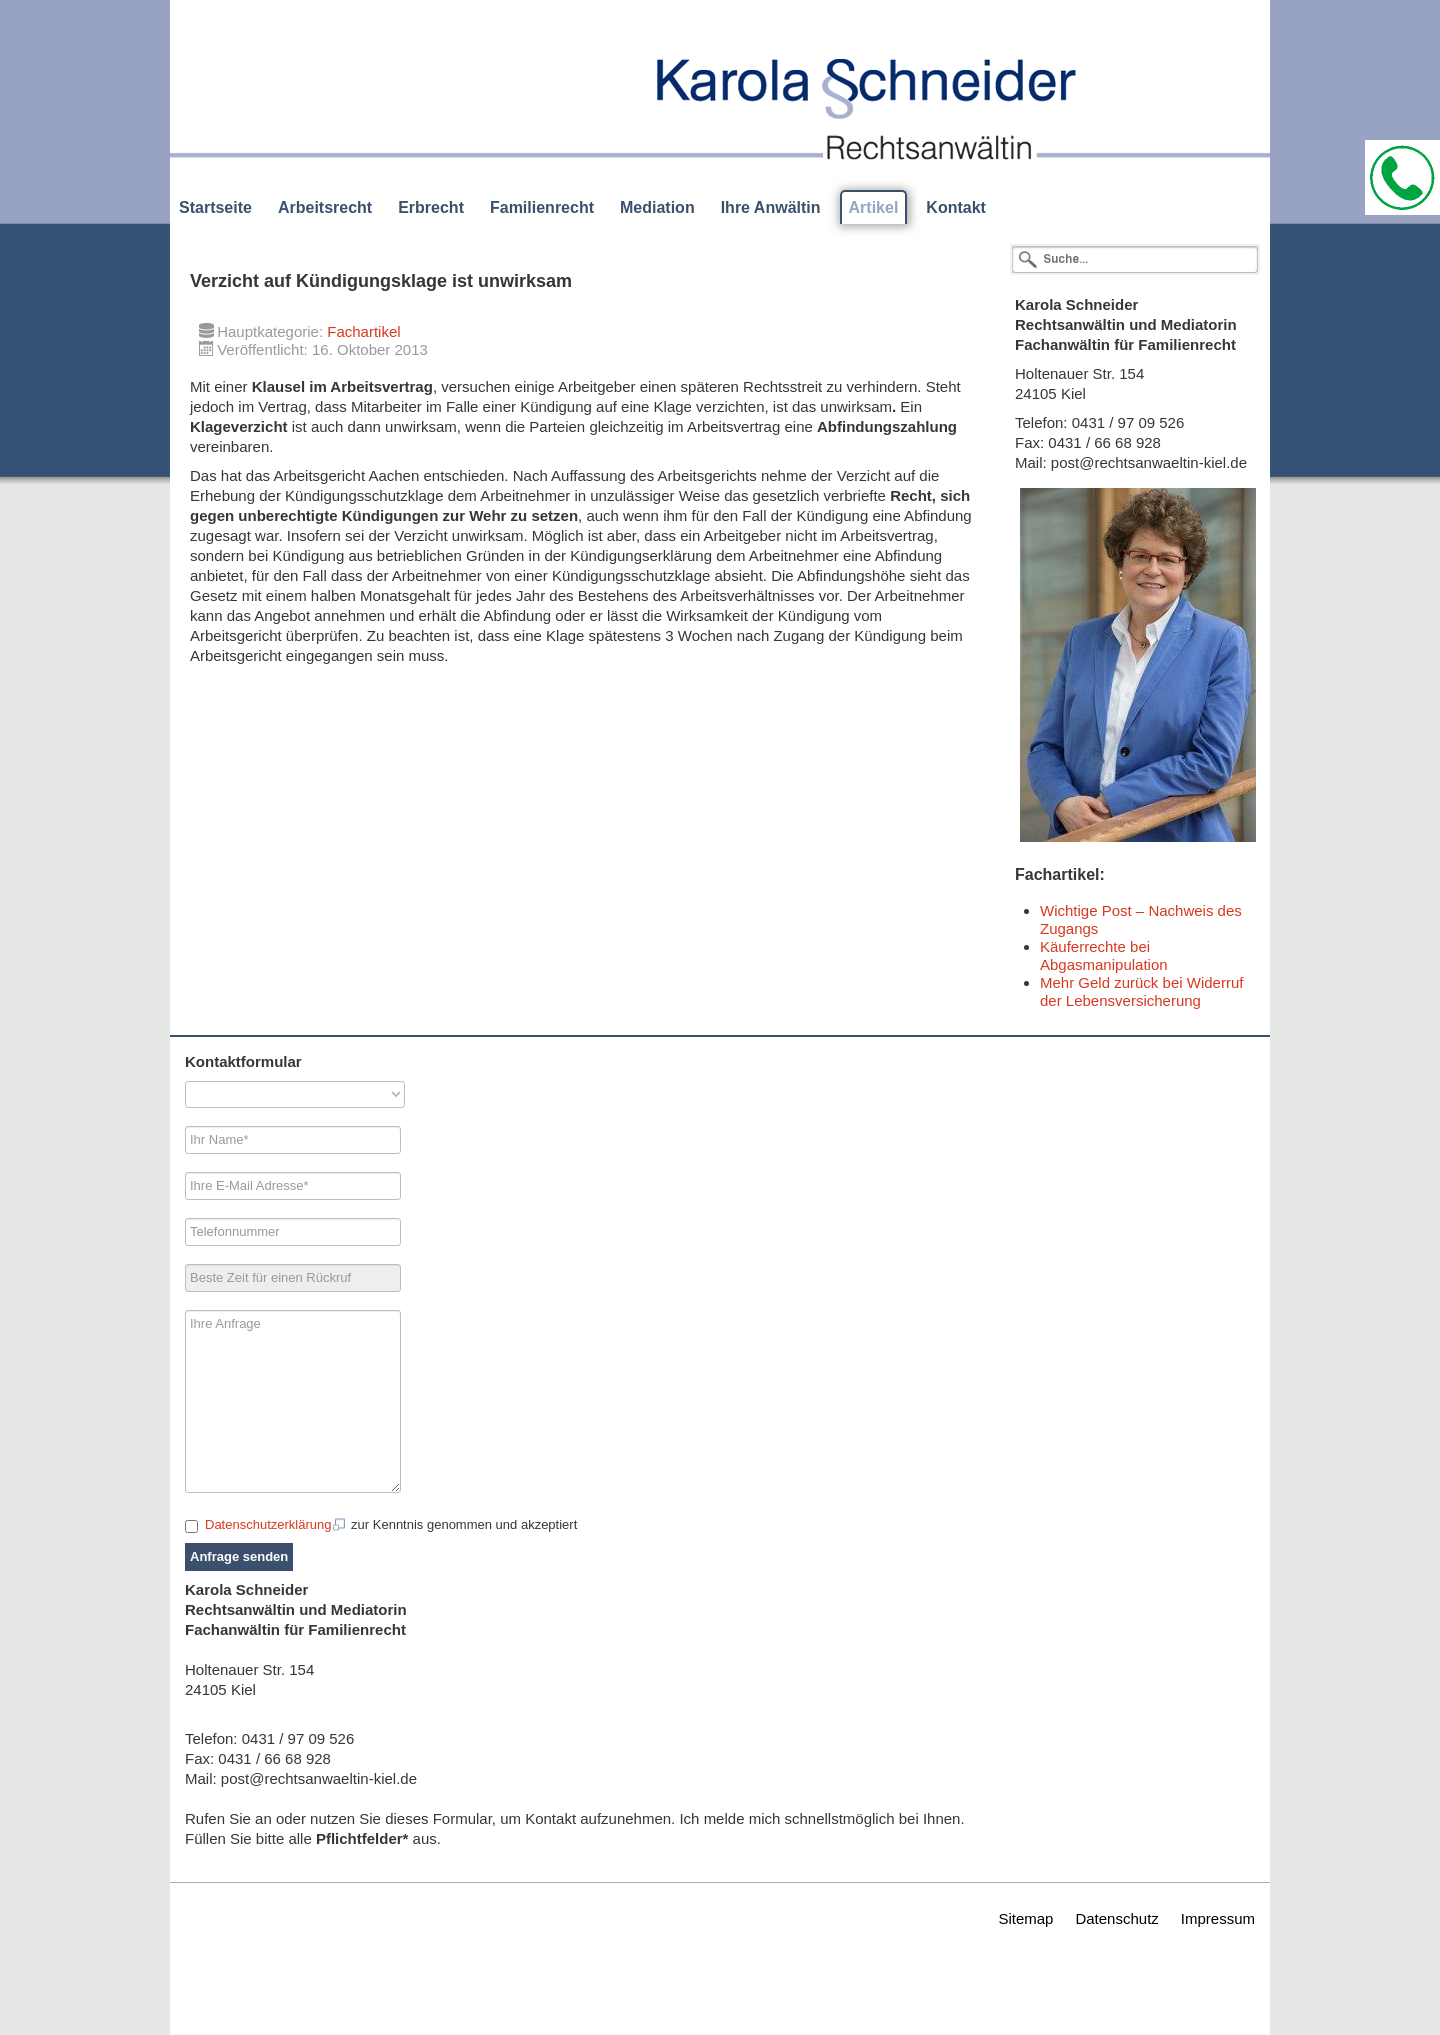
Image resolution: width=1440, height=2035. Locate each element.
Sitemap (1025, 1918)
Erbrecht (431, 207)
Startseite (215, 207)
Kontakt (956, 207)
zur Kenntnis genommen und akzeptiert (381, 1525)
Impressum (1218, 1918)
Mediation (657, 207)
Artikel (874, 207)
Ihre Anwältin (771, 207)
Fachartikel (363, 331)
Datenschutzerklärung (276, 1524)
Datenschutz (1116, 1918)
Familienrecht (542, 207)
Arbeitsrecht (325, 207)
